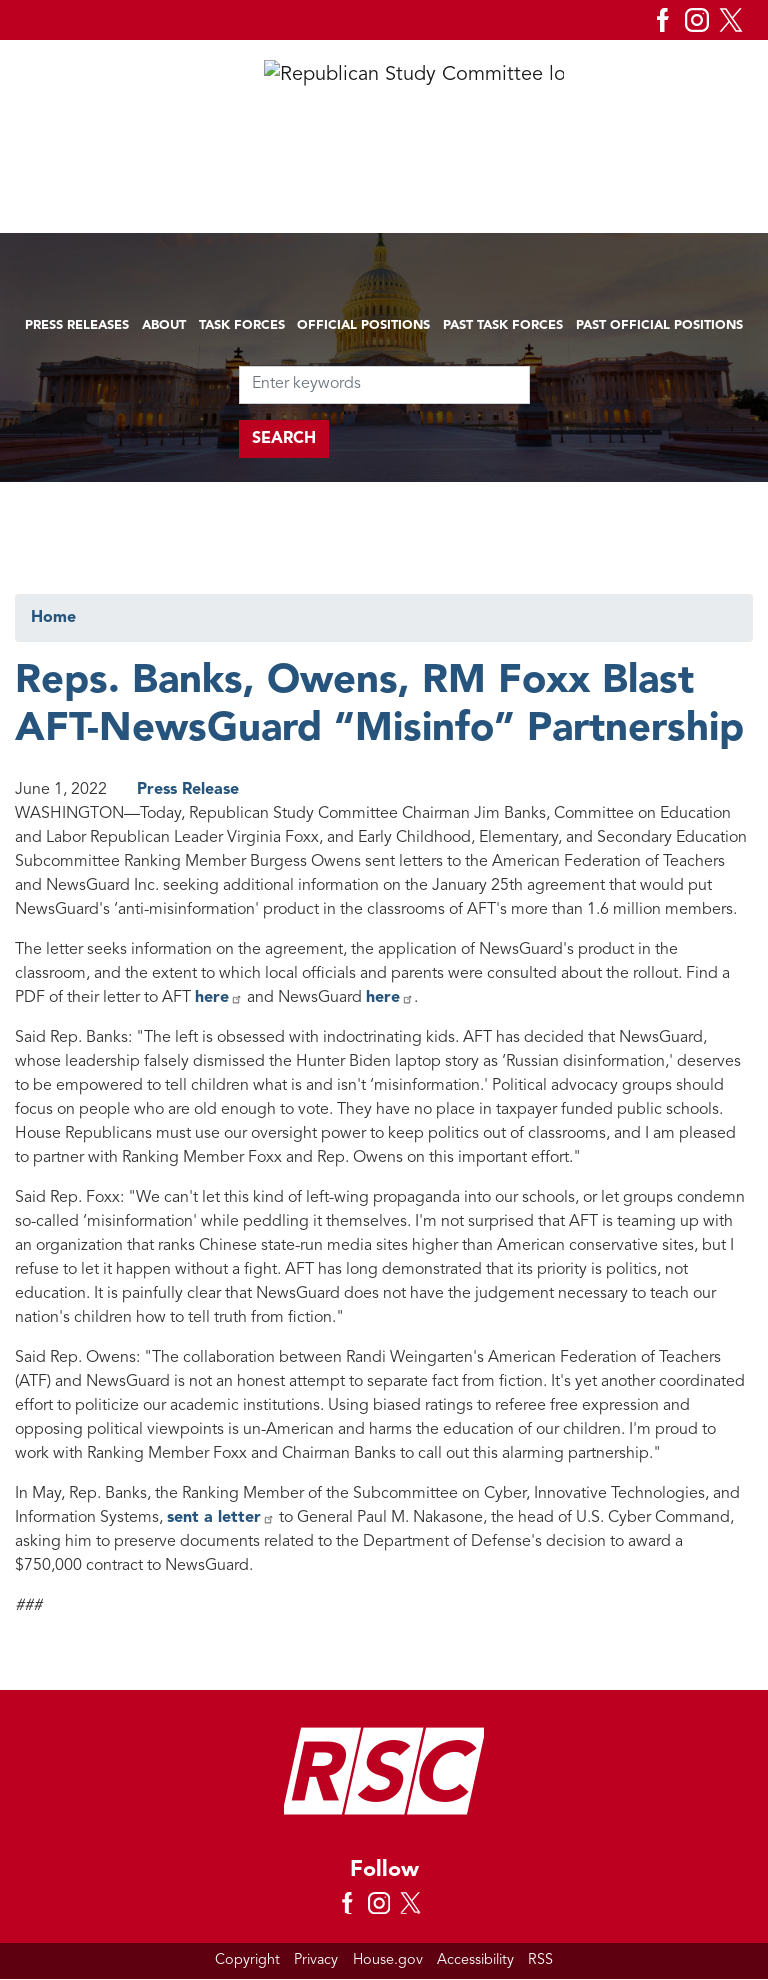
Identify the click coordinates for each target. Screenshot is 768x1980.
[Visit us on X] (736, 20)
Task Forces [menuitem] (242, 325)
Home (53, 618)
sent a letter (221, 1518)
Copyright (247, 1960)
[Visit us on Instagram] (702, 20)
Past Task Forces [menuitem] (503, 325)
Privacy (316, 1960)
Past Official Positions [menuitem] (659, 325)
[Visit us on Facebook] (668, 20)
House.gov (388, 1960)
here (219, 998)
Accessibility (475, 1960)
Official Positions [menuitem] (363, 325)
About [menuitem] (164, 325)
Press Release (188, 790)
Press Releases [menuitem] (77, 325)
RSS (540, 1960)
